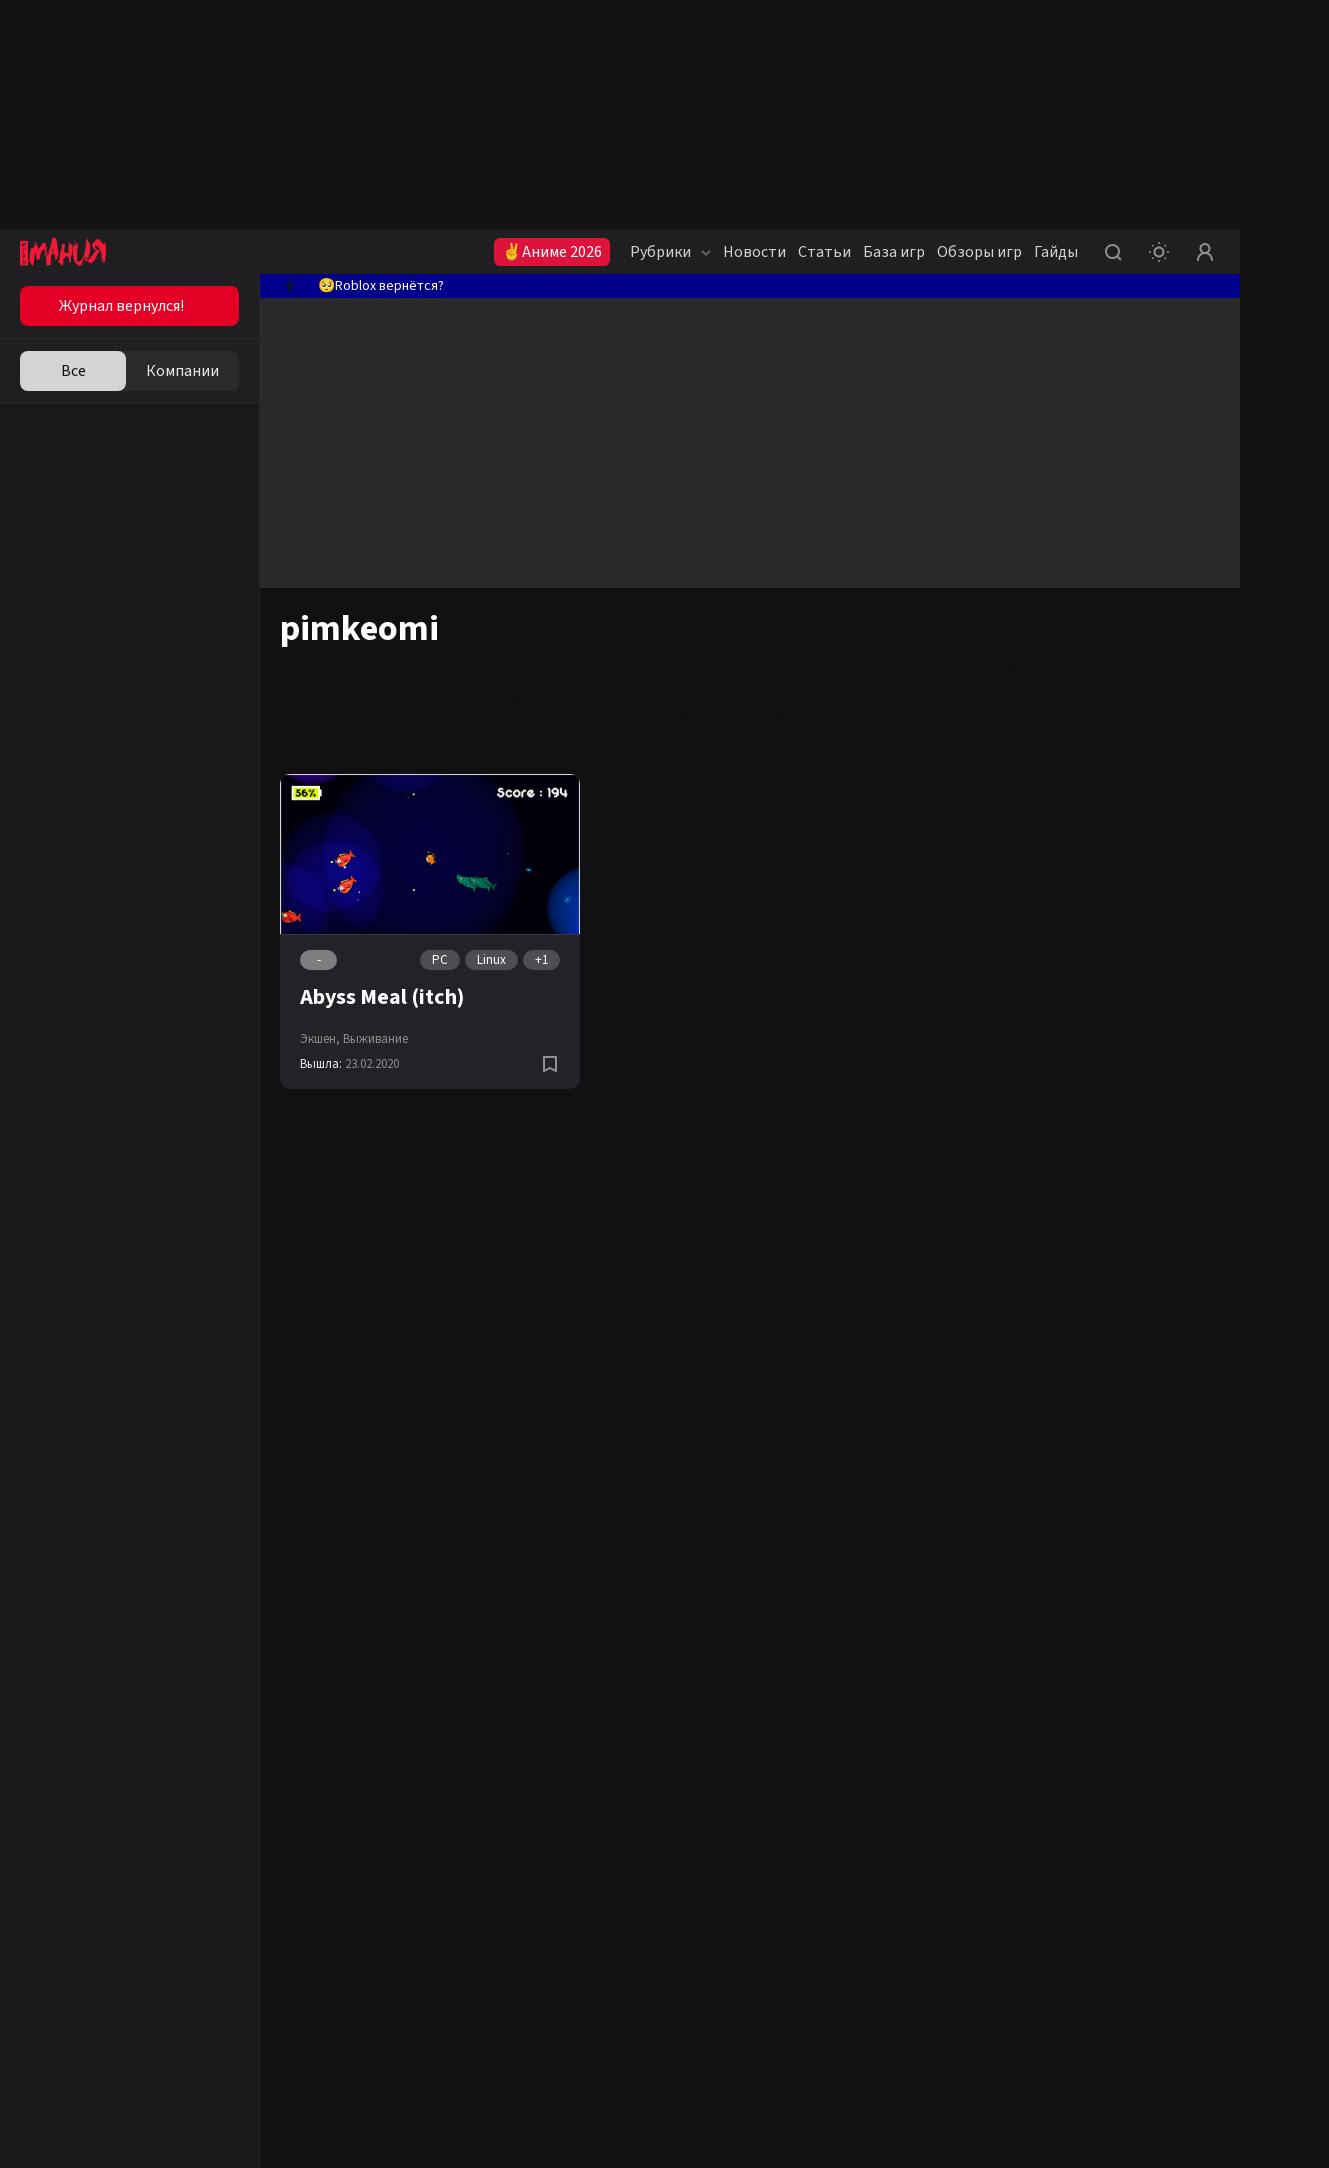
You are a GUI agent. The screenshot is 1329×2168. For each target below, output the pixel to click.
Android (757, 684)
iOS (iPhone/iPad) (839, 684)
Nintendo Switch (946, 684)
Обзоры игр (979, 252)
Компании (182, 371)
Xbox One (698, 684)
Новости (754, 252)
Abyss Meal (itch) (382, 997)
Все (73, 371)
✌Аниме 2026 (552, 252)
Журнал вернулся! (121, 306)
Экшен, (320, 1039)
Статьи (824, 252)
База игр (894, 252)
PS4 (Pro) (635, 684)
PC (440, 960)
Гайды (1056, 252)
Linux (491, 960)
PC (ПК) (579, 684)
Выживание (375, 1039)
